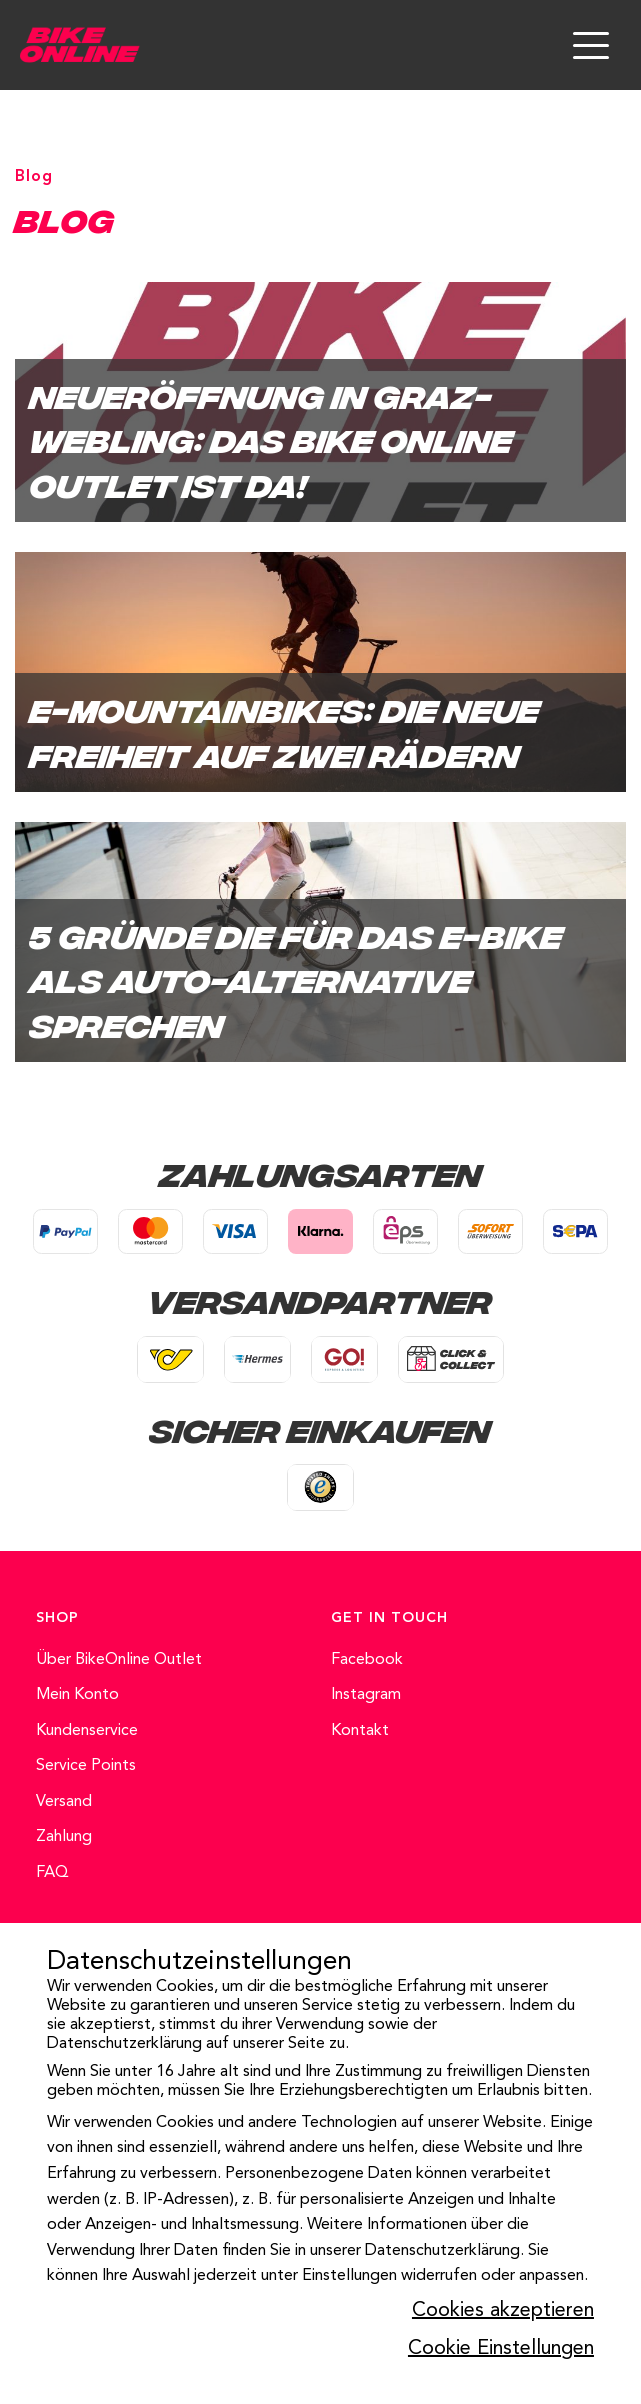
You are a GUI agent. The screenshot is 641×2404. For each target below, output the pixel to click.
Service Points (86, 1766)
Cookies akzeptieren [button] (503, 2311)
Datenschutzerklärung (124, 2044)
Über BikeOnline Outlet (119, 1660)
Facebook (367, 1660)
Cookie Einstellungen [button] (501, 2349)
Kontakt (360, 1731)
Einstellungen (349, 2276)
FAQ (52, 1873)
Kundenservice (87, 1731)
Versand (64, 1802)
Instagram (366, 1695)
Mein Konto (77, 1695)
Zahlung (64, 1837)
